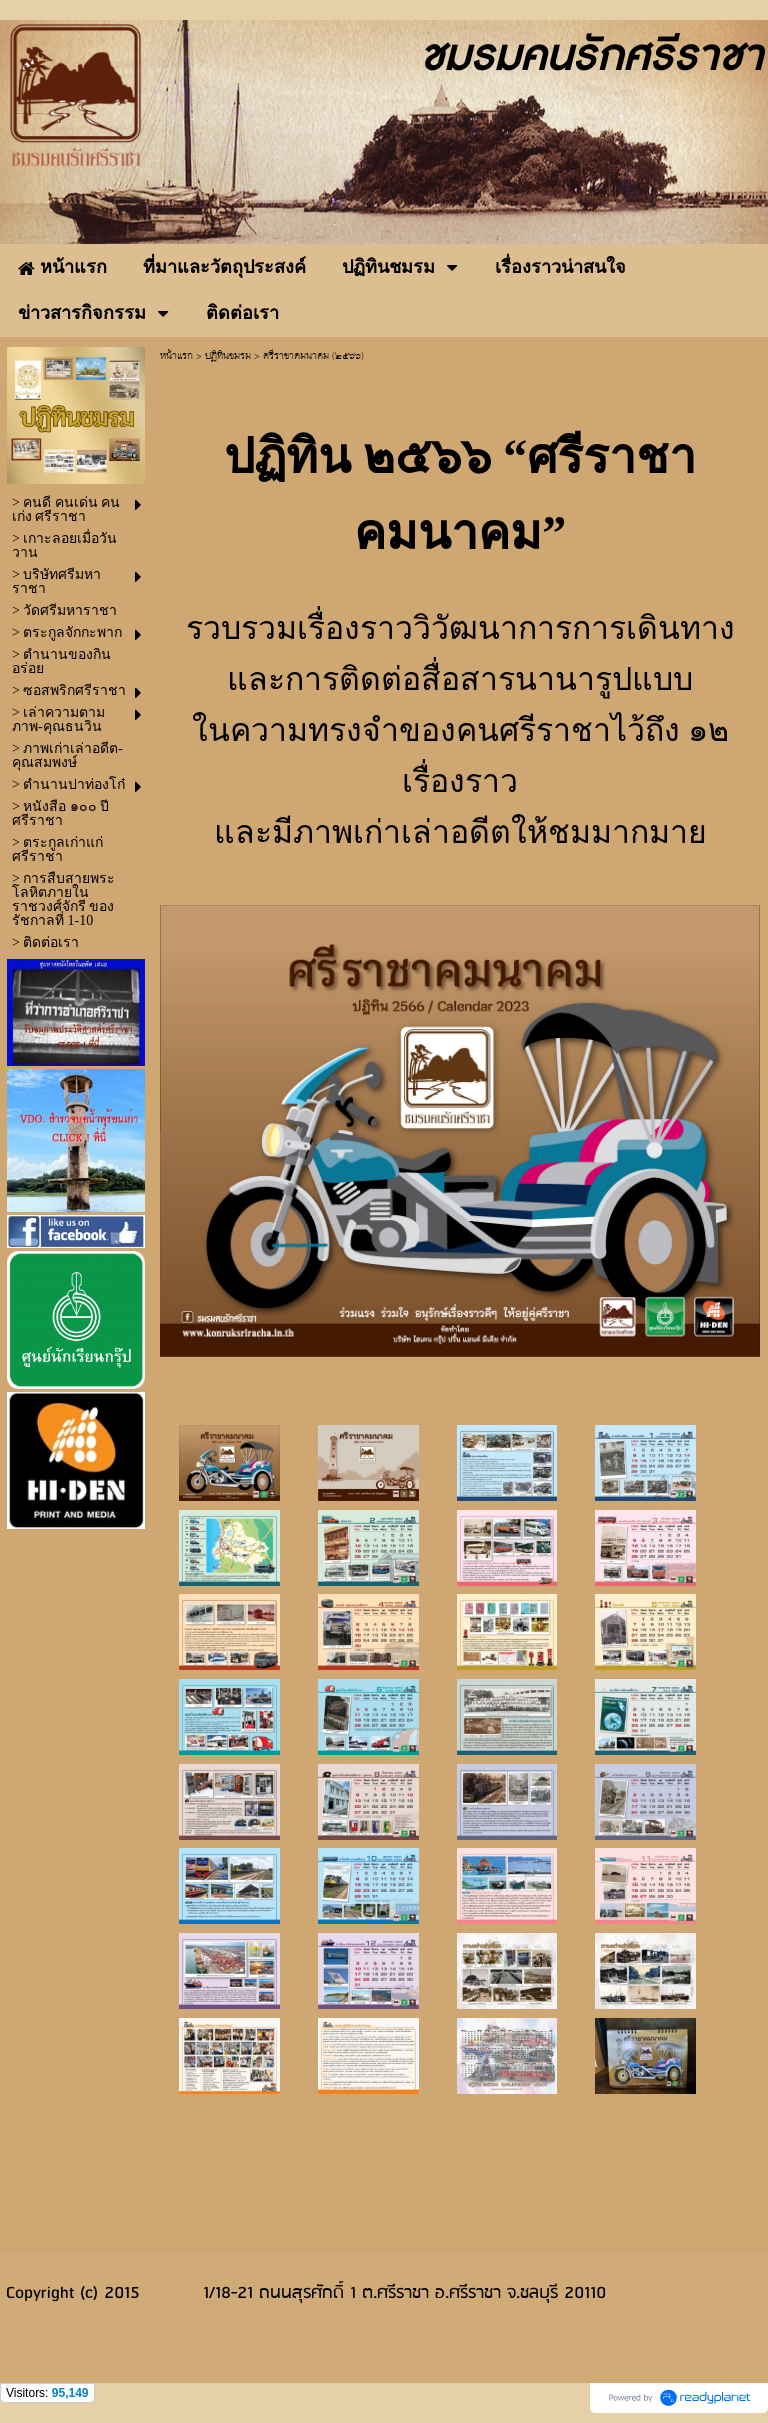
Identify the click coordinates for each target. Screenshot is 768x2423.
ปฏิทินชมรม (228, 356)
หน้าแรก (176, 356)
